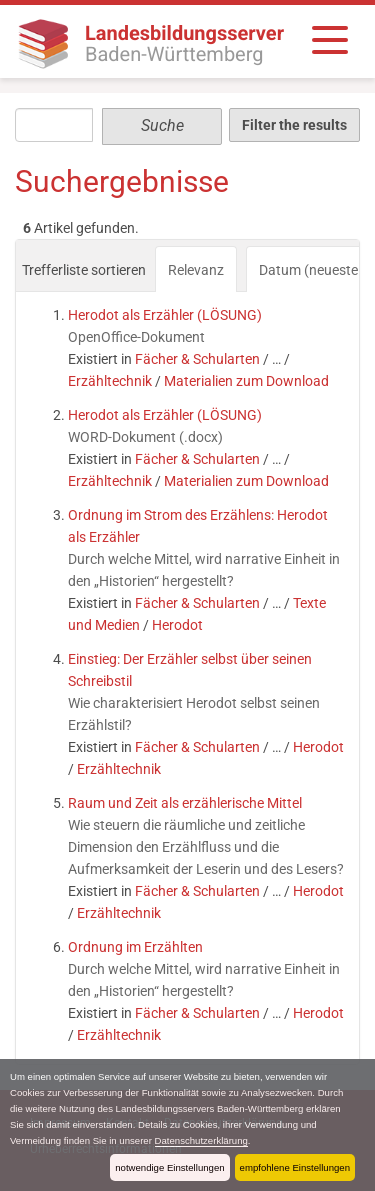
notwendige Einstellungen (169, 1167)
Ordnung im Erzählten (135, 947)
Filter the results (294, 125)
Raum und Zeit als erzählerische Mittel (185, 803)
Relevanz (196, 270)
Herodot (177, 625)
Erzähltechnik (110, 381)
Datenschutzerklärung (201, 1140)
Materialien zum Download (246, 381)
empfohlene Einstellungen (295, 1167)
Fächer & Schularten (197, 359)
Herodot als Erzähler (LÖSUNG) (165, 315)
